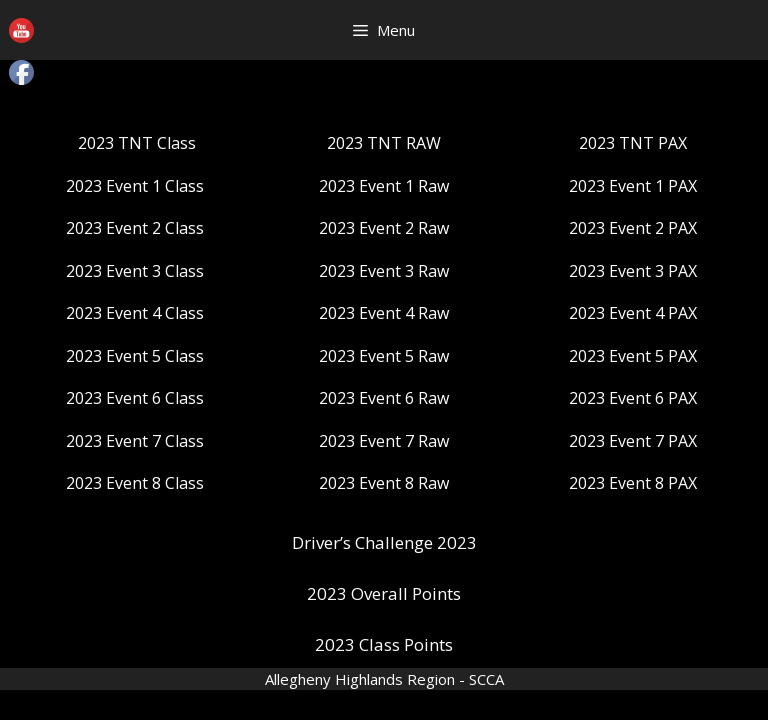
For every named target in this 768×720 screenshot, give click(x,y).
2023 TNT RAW (384, 143)
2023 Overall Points (384, 593)
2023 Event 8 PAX (633, 483)
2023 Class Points (384, 644)
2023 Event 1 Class (135, 186)
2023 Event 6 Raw (384, 398)
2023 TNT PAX (633, 143)
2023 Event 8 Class (135, 483)
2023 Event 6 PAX (633, 398)
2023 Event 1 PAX (633, 186)
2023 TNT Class (137, 143)
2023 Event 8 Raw (384, 483)
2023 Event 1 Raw (384, 186)
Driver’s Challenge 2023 (384, 542)
